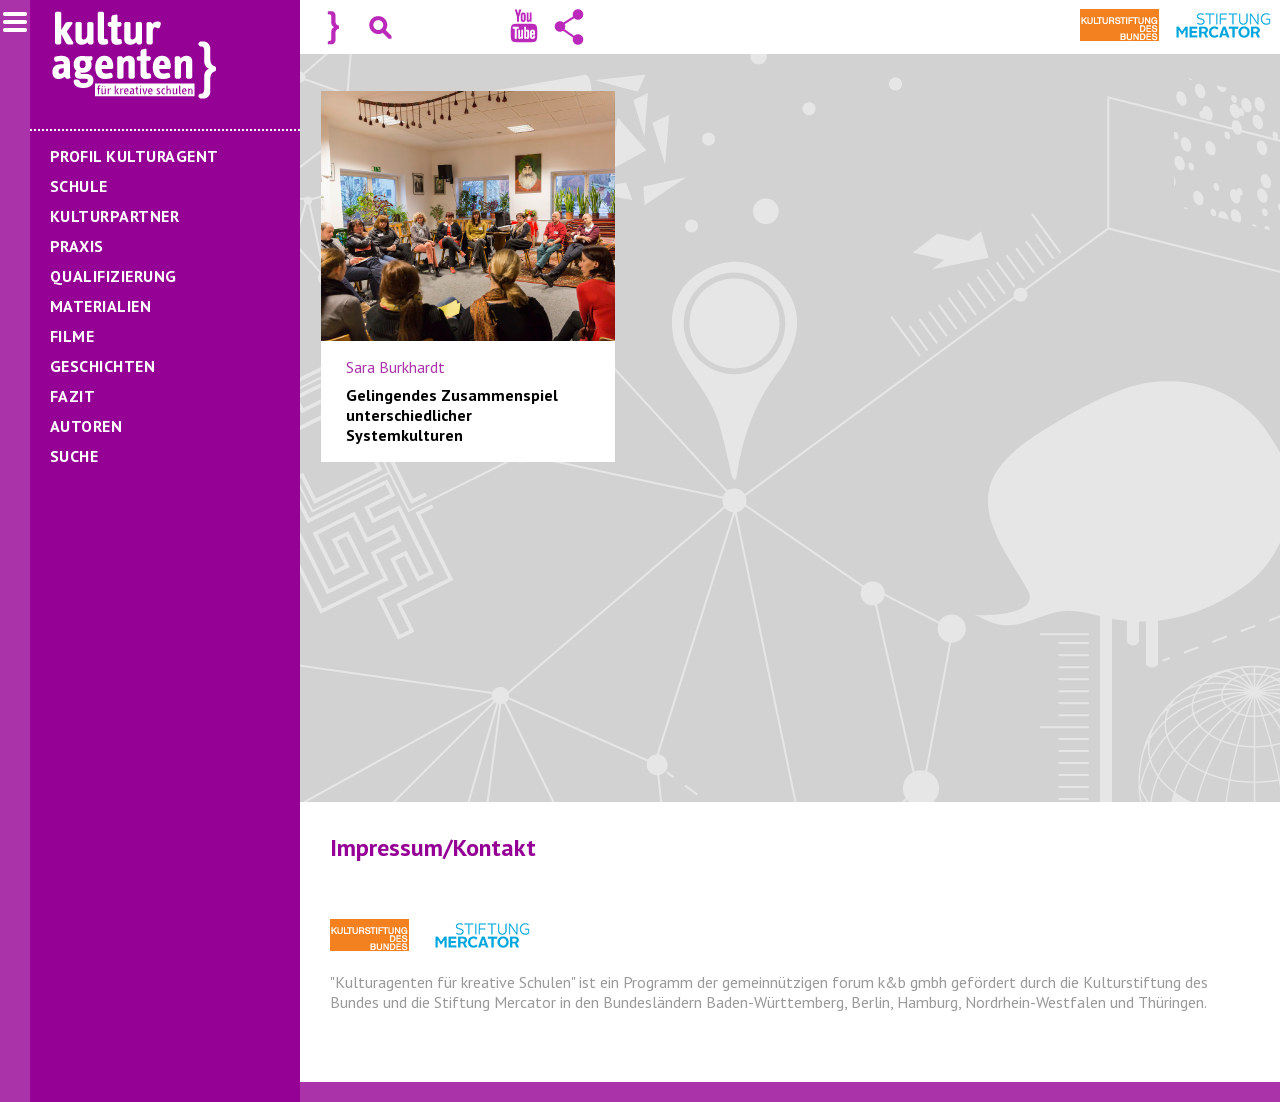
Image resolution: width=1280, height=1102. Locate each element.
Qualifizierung (113, 276)
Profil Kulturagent (134, 156)
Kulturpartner (114, 216)
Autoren (86, 426)
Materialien (100, 306)
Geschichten (102, 366)
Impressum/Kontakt (433, 847)
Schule (79, 186)
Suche (74, 456)
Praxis (77, 246)
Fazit (72, 396)
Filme (72, 336)
